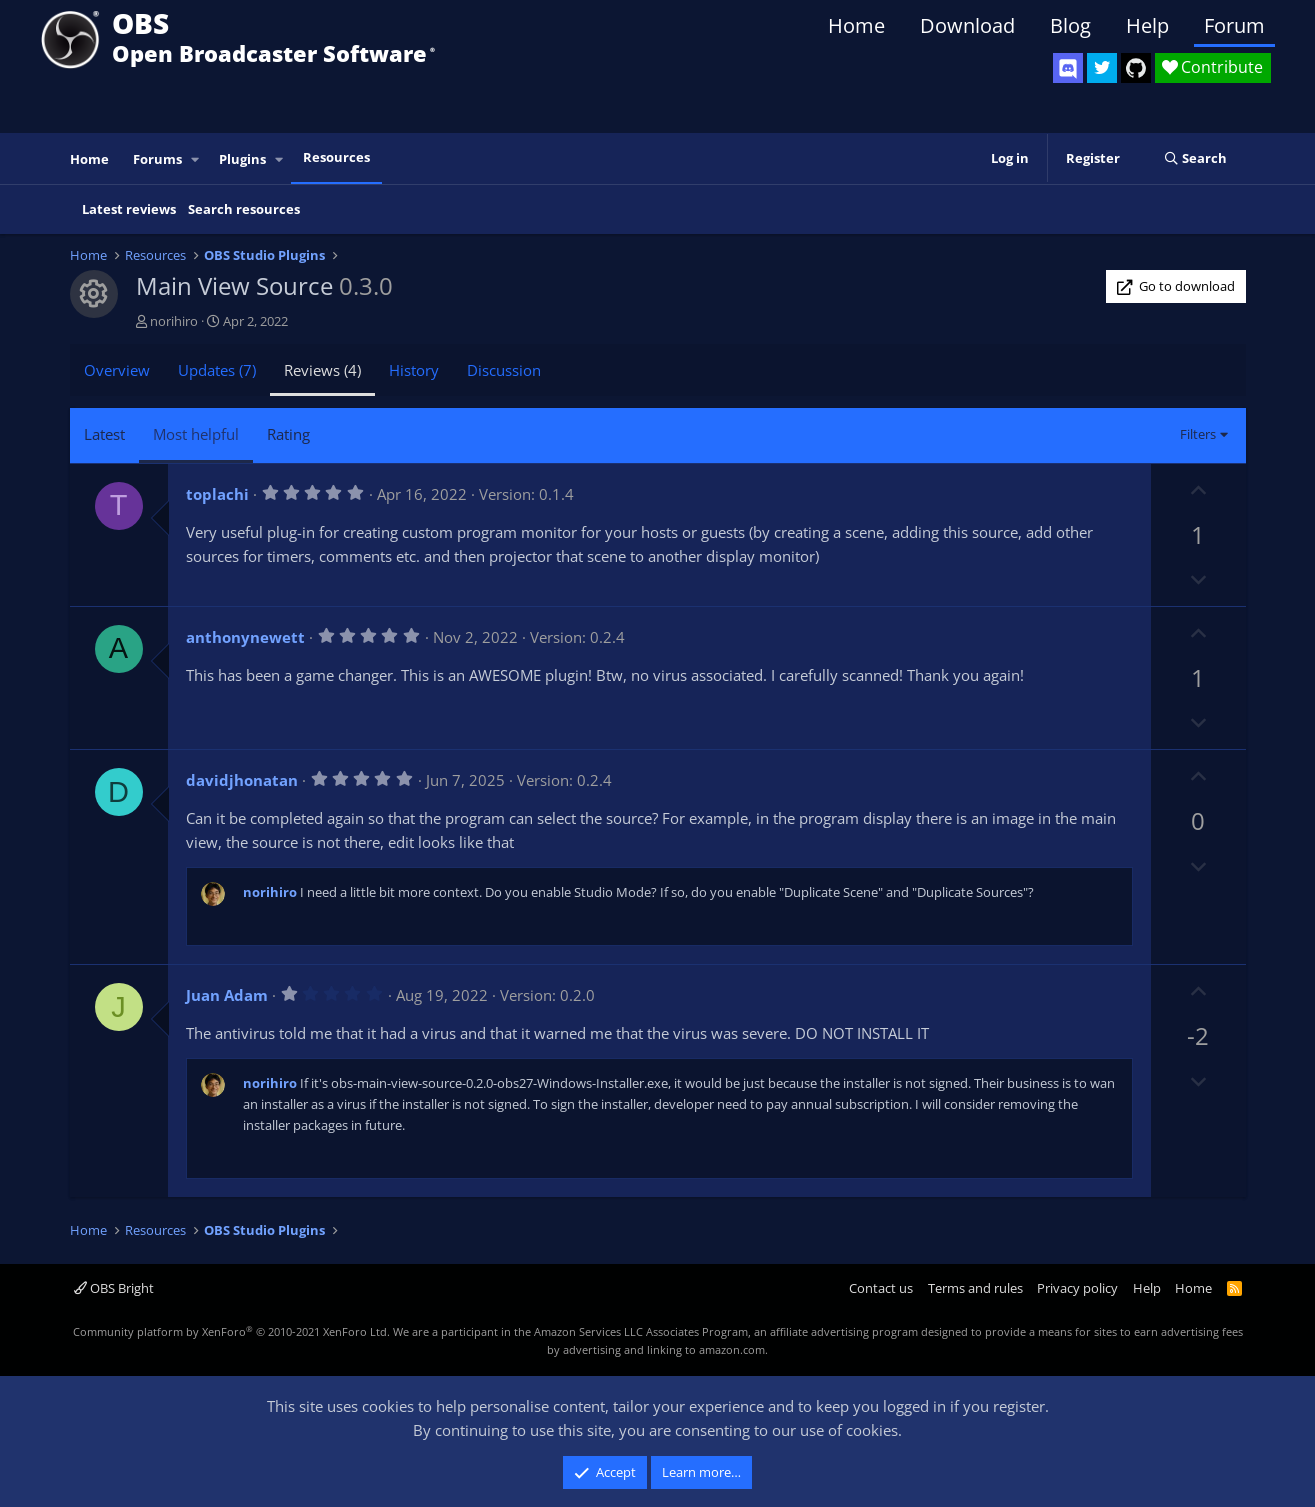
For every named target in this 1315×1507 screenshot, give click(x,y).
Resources (336, 157)
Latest (104, 434)
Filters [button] (1198, 434)
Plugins (242, 159)
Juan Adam (227, 995)
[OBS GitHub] (1136, 68)
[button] (195, 159)
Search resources (244, 209)
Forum (1234, 25)
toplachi (217, 494)
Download (967, 25)
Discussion (504, 370)
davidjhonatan (242, 780)
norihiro (174, 321)
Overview (117, 370)
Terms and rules (975, 1288)
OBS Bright (114, 1288)
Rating (288, 434)
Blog (1070, 25)
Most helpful (196, 434)
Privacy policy (1077, 1288)
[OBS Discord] (1068, 68)
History (414, 370)
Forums (157, 159)
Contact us (881, 1288)
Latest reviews (129, 209)
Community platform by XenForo (231, 1331)
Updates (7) (217, 370)
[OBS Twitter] (1102, 68)
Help (1147, 25)
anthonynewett (245, 637)
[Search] (1195, 159)
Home (856, 25)
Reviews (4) (322, 370)
